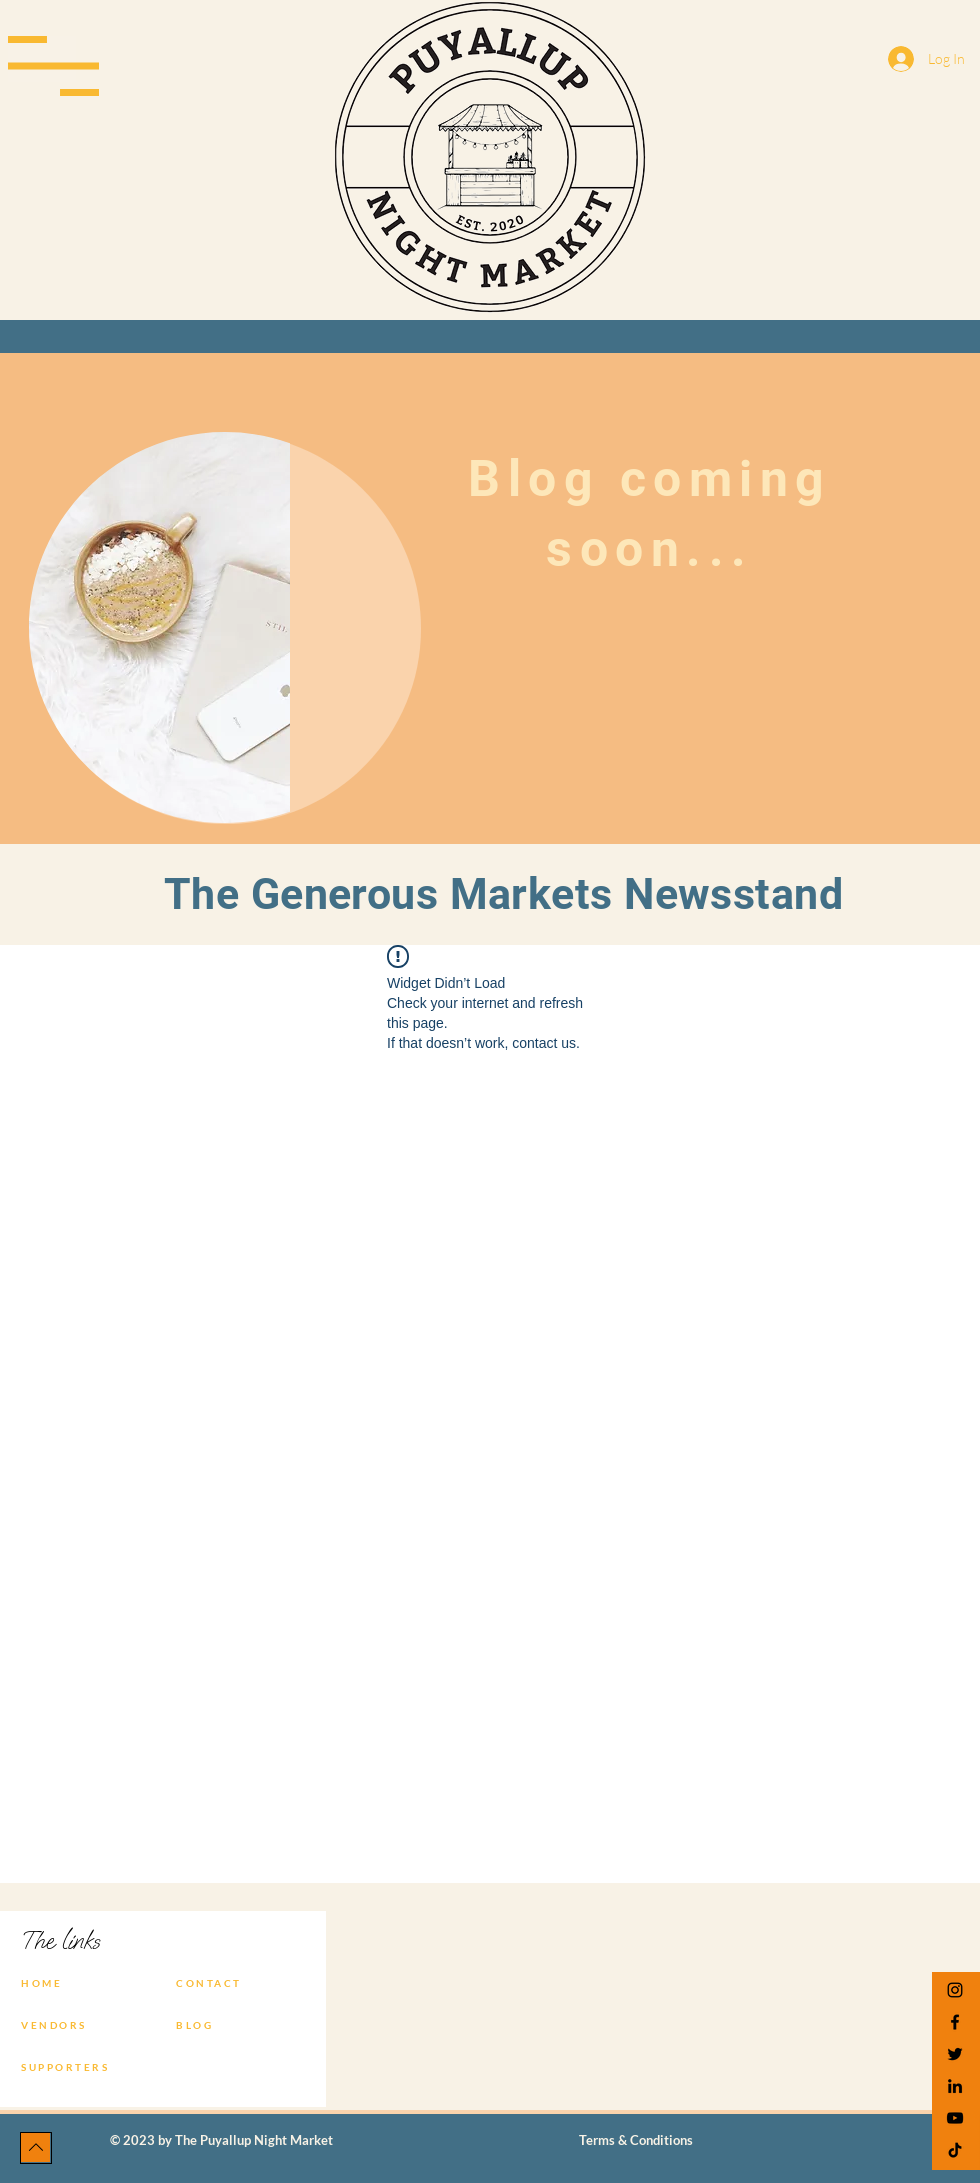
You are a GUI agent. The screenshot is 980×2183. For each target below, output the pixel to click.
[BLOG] (226, 2024)
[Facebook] (955, 2022)
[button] (53, 66)
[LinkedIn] (955, 2086)
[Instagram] (955, 1990)
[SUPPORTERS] (71, 2066)
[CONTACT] (226, 1982)
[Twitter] (955, 2054)
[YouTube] (955, 2118)
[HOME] (71, 1982)
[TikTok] (955, 2150)
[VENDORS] (71, 2024)
